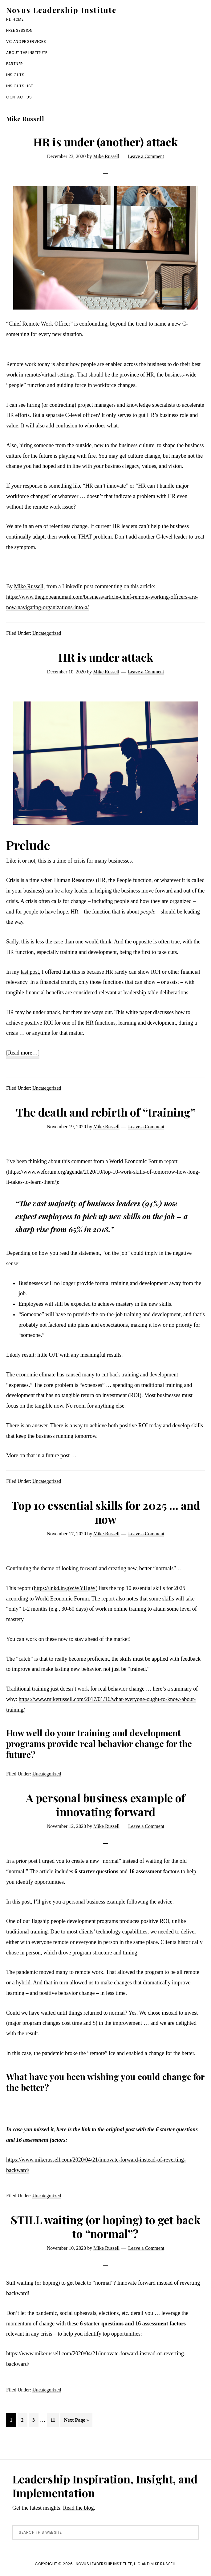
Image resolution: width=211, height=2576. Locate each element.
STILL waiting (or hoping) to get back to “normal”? (105, 2226)
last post (30, 972)
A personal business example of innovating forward (105, 1804)
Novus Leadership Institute (61, 10)
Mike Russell (29, 586)
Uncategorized (46, 633)
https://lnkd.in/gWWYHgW (64, 1588)
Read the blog (78, 2508)
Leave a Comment (146, 156)
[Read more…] (22, 1053)
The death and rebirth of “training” (105, 1112)
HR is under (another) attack (105, 141)
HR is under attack (105, 657)
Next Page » (76, 2421)
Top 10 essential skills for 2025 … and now (105, 1512)
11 (54, 2419)
